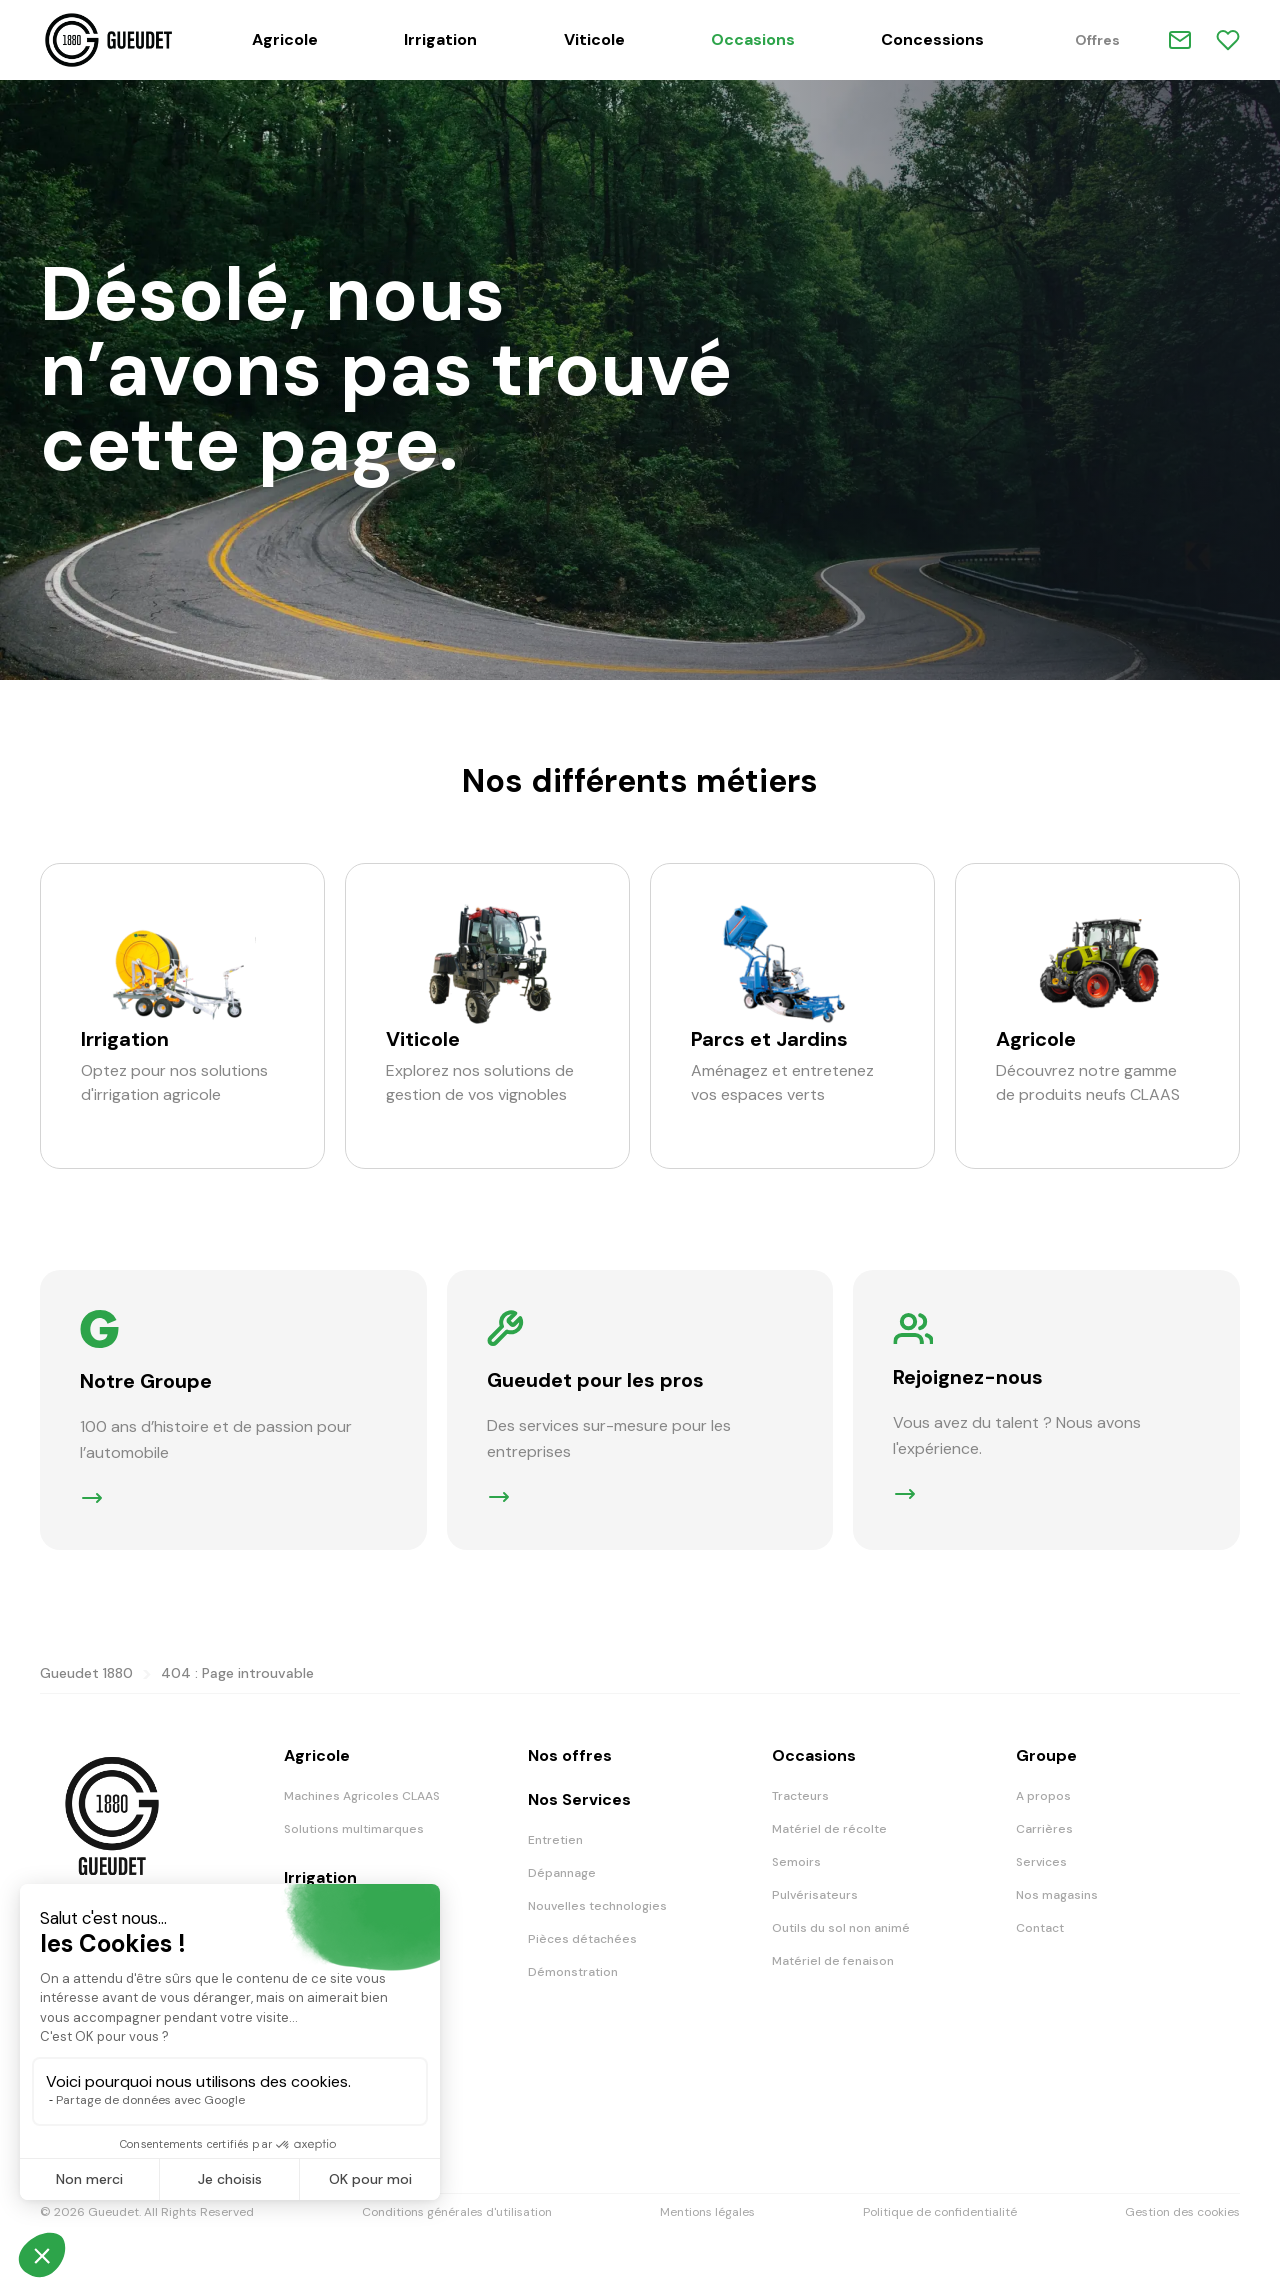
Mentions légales (707, 2212)
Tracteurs (800, 1796)
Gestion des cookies (1182, 2212)
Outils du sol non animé (841, 1928)
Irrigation (440, 39)
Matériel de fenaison (833, 1961)
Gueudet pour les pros (595, 1380)
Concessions (932, 39)
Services (1041, 1862)
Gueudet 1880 (86, 1673)
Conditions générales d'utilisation (457, 2212)
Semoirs (796, 1862)
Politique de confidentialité (940, 2212)
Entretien (555, 1840)
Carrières (1044, 1829)
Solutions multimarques (354, 1829)
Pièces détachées (582, 1939)
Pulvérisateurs (815, 1895)
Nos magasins (1057, 1895)
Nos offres (570, 1755)
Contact (1040, 1928)
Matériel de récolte (829, 1829)
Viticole (594, 39)
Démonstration (573, 1972)
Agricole (285, 39)
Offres (1097, 40)
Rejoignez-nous (968, 1377)
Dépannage (562, 1873)
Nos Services (579, 1799)
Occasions (753, 39)
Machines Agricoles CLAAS (362, 1796)
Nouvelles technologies (597, 1906)
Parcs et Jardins (769, 1039)
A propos (1043, 1796)
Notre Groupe (146, 1381)
